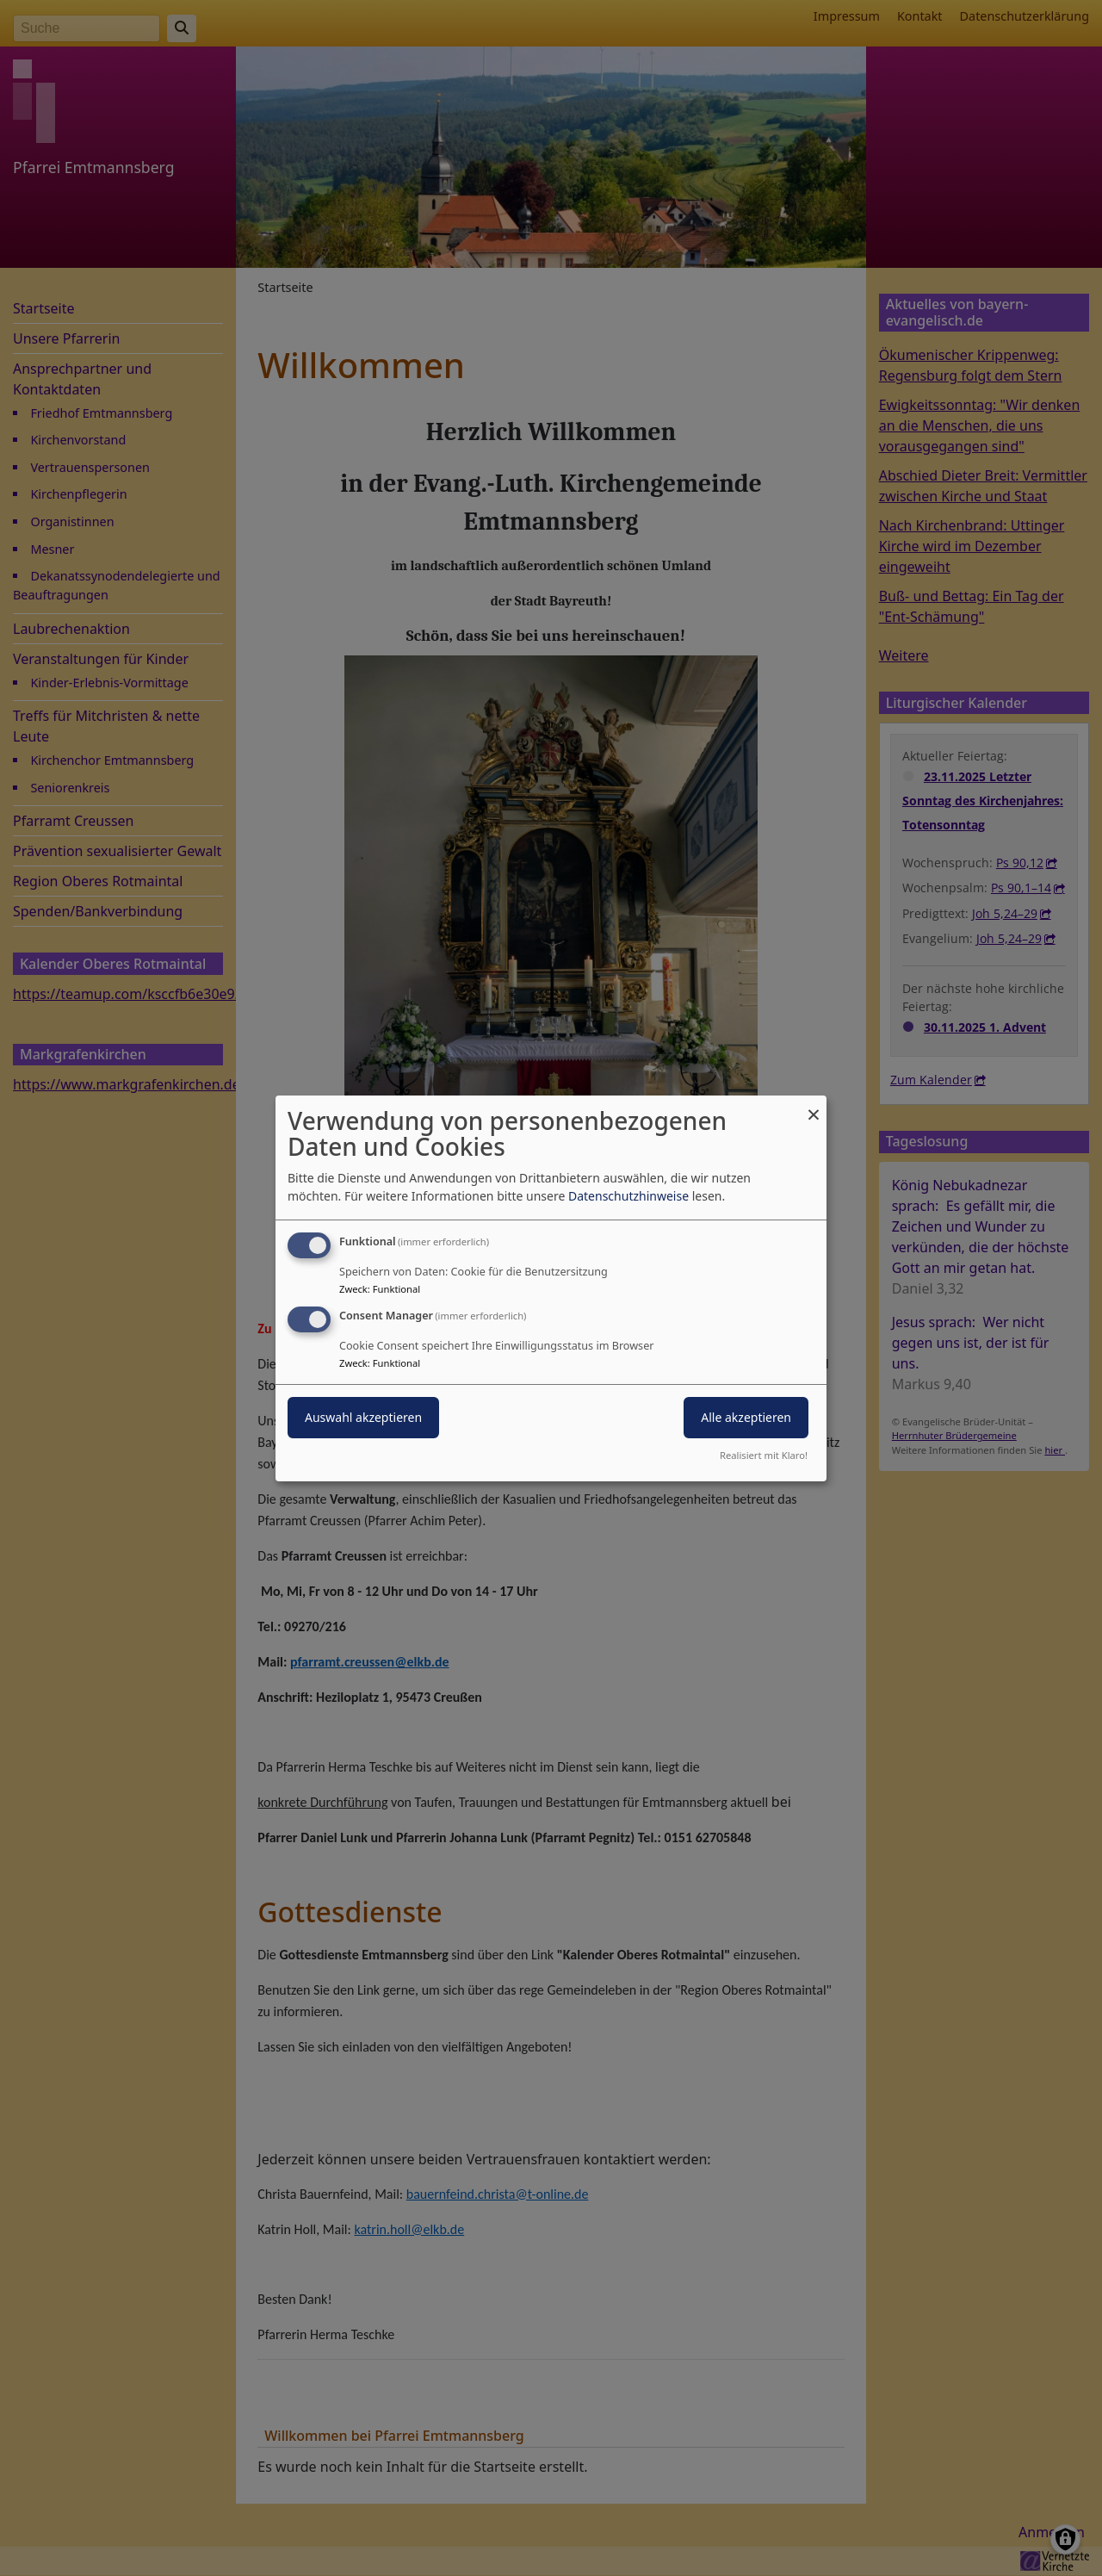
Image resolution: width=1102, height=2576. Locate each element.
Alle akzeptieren (746, 1417)
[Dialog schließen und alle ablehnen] (813, 1105)
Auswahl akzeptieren (363, 1417)
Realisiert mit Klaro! (764, 1455)
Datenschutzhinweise (628, 1196)
